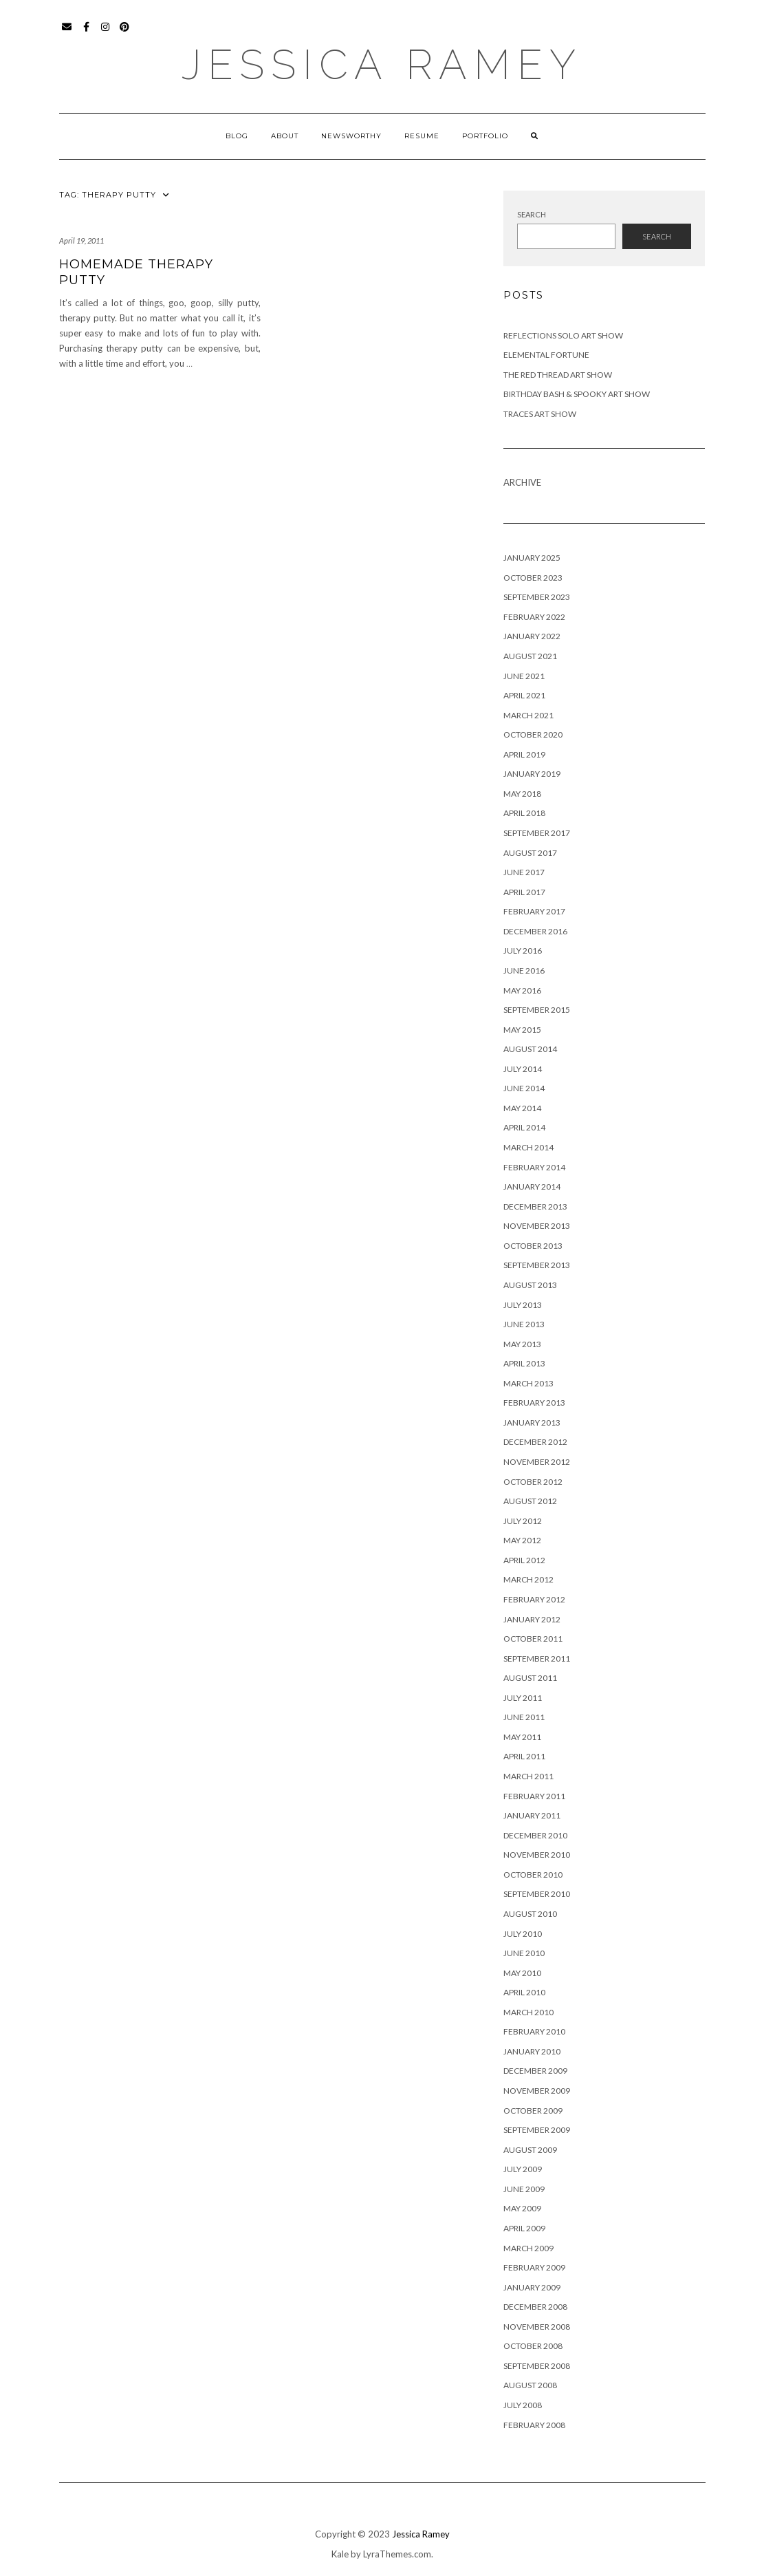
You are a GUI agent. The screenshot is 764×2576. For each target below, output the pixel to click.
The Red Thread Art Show (557, 374)
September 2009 (536, 2130)
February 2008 (534, 2425)
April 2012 (524, 1560)
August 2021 (530, 656)
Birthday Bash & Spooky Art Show (576, 394)
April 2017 (524, 892)
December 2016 (535, 931)
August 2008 (530, 2385)
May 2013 (522, 1344)
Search (531, 214)
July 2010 (522, 1934)
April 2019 (524, 754)
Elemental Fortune (546, 355)
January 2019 (531, 774)
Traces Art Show (539, 414)
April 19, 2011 (81, 240)
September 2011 (536, 1658)
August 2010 (530, 1914)
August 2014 (530, 1049)
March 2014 (528, 1147)
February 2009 (534, 2267)
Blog (237, 135)
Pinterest (125, 33)
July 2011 (522, 1698)
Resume (421, 135)
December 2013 (535, 1206)
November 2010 (536, 1854)
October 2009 (533, 2110)
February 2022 (534, 617)
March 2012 (528, 1579)
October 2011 (533, 1638)
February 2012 (534, 1599)
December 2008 (535, 2306)
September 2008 (536, 2366)
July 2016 (522, 950)
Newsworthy (351, 135)
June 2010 (524, 1953)
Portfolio (485, 135)
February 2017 (534, 911)
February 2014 (534, 1167)
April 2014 (524, 1127)
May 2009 (522, 2208)
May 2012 (522, 1540)
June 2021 (524, 676)
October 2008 (533, 2346)
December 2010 (535, 1835)
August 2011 (530, 1678)
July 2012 (522, 1521)
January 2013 (531, 1422)
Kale (340, 2553)
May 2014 (522, 1108)
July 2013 (522, 1305)
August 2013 (530, 1285)
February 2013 (534, 1402)
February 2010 (534, 2031)
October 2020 (533, 734)
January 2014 (531, 1186)
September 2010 (536, 1894)
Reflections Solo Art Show (563, 335)
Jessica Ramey (382, 65)
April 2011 (524, 1756)
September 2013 (536, 1265)
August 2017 (530, 853)
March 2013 (528, 1383)
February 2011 (534, 1796)
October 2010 (533, 1874)
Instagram (106, 33)
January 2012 (531, 1619)
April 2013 (524, 1363)
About (284, 135)
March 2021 (528, 715)
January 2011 (531, 1815)
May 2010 (522, 1973)
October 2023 (533, 577)
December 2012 (535, 1442)
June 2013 (524, 1324)
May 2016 (522, 990)
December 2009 (535, 2070)
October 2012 (533, 1482)
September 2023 (536, 597)
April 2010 (524, 1992)
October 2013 (533, 1246)
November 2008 (536, 2326)
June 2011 (524, 1717)
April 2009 (524, 2228)
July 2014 (522, 1069)
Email (67, 33)
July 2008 (522, 2405)
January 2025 (531, 557)
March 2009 (528, 2248)
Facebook (87, 33)
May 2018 (522, 793)
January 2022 (531, 636)
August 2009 (530, 2150)
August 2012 (530, 1501)
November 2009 (536, 2090)
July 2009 (522, 2169)
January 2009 (531, 2287)
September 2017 (536, 833)
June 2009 (524, 2189)
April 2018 (524, 813)
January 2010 (531, 2051)
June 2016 (524, 970)
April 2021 (524, 695)
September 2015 (536, 1010)
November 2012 (536, 1462)
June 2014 (524, 1088)
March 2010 (528, 2012)
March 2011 (528, 1776)
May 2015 (522, 1029)
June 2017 (524, 872)
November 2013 (536, 1226)
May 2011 (522, 1737)
